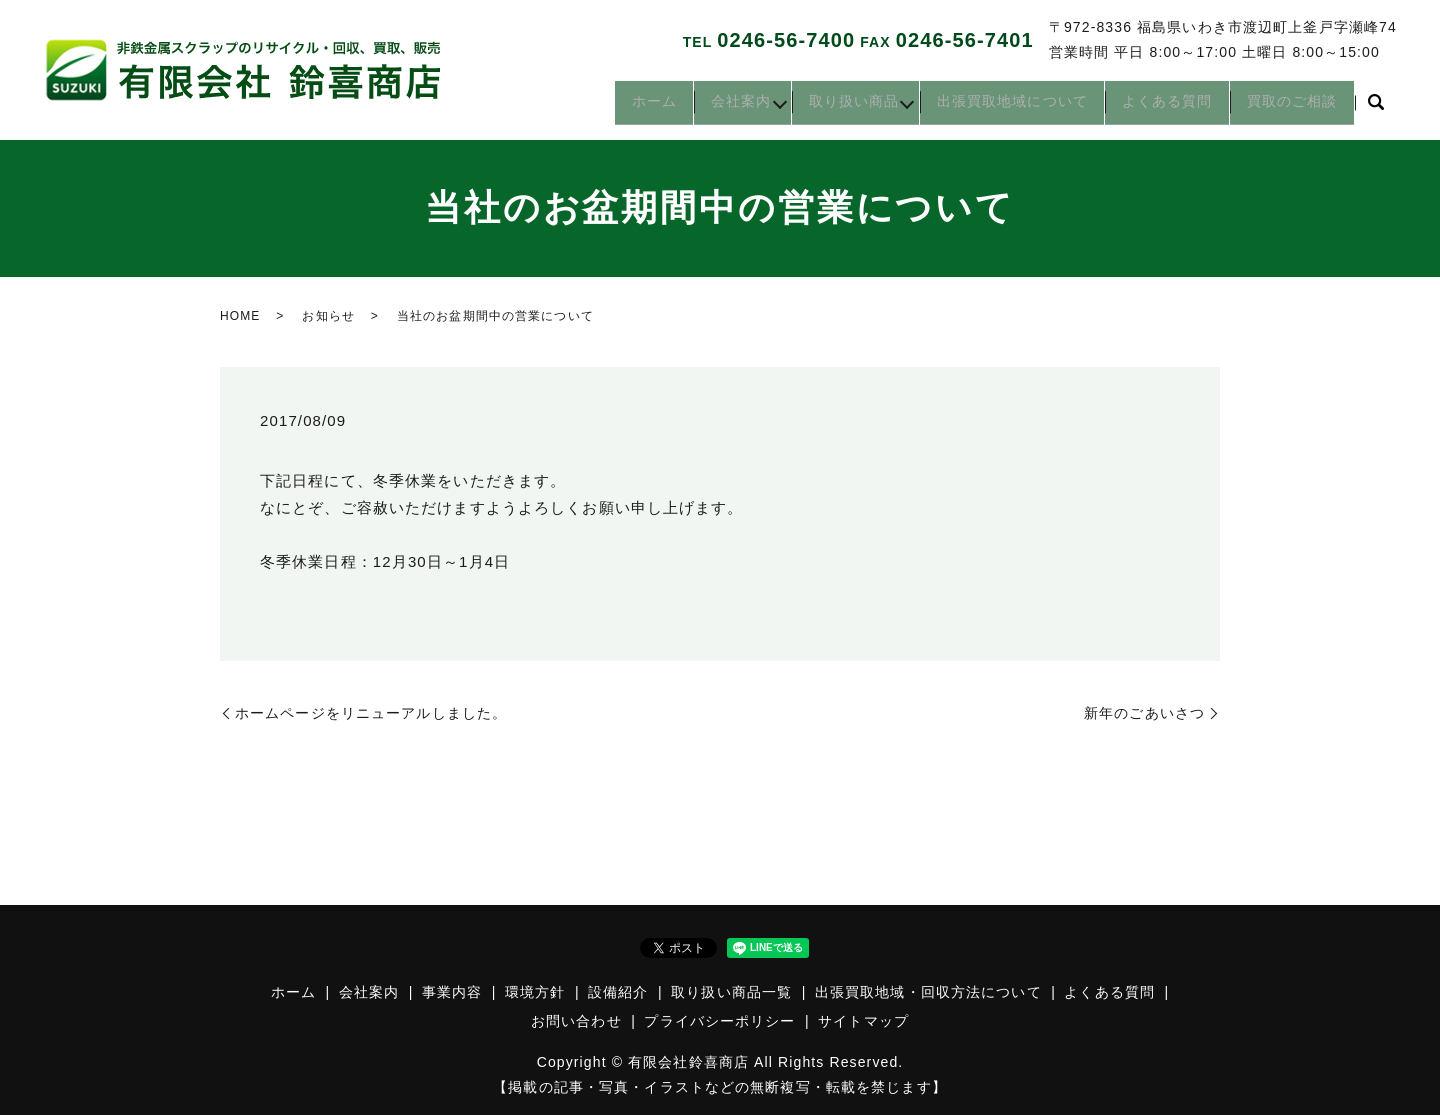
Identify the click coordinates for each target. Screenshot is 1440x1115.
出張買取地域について (989, 108)
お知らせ (328, 316)
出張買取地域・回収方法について (928, 992)
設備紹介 (618, 992)
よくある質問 (1153, 108)
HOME (240, 316)
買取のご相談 (1287, 108)
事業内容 (452, 992)
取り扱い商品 (815, 108)
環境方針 (535, 992)
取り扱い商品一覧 (731, 992)
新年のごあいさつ (1144, 713)
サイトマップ (863, 1021)
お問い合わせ (576, 1021)
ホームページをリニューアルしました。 (371, 713)
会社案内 (687, 108)
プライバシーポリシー (719, 1021)
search (1376, 109)
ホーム (590, 108)
